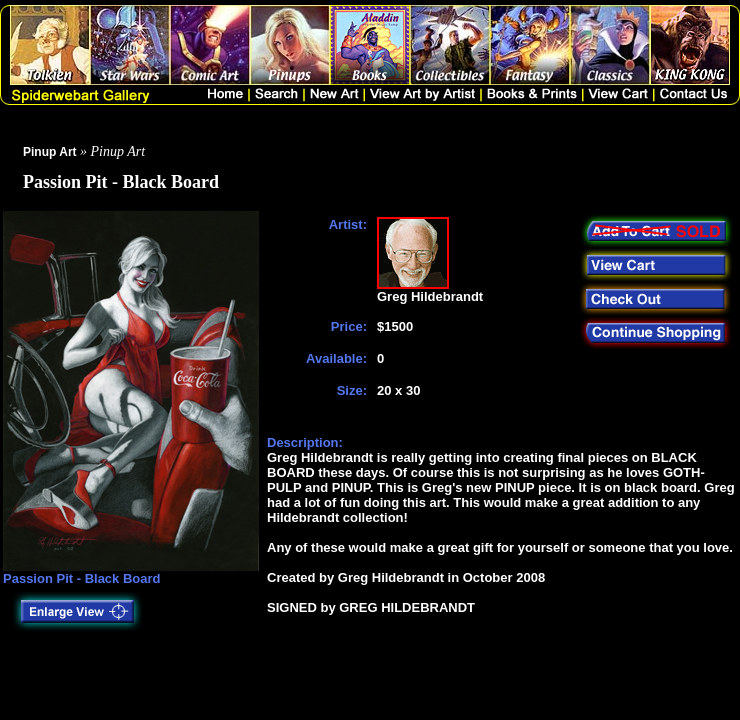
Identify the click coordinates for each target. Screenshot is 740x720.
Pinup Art (50, 152)
